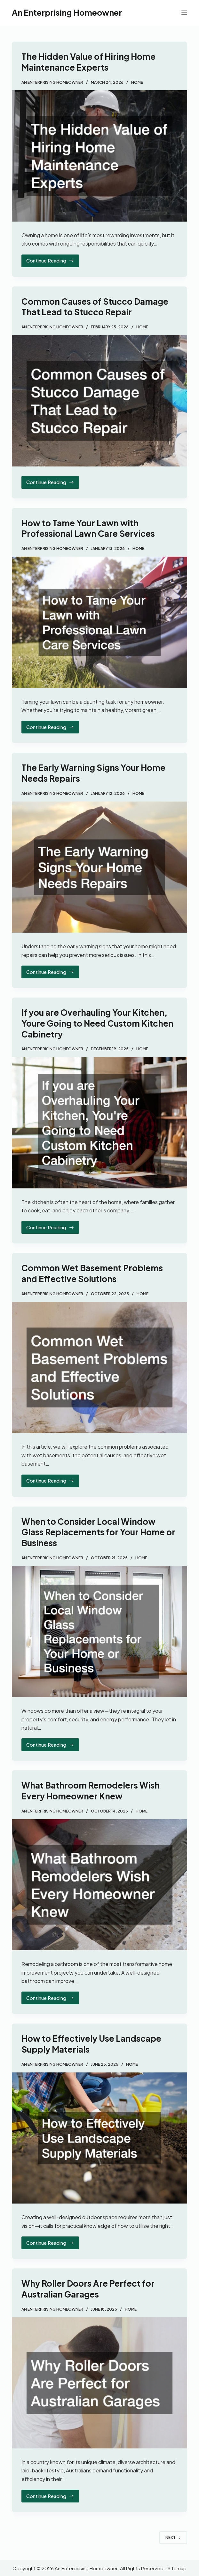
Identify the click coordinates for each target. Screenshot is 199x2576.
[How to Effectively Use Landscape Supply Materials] (99, 2138)
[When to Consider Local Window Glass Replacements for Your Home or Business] (99, 1631)
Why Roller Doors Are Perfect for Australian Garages (88, 2288)
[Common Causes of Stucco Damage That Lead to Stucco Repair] (99, 400)
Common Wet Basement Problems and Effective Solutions (92, 1273)
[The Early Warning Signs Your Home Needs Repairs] (99, 867)
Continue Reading (52, 262)
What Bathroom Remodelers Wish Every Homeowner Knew (90, 1790)
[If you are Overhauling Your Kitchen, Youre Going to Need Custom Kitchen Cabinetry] (99, 1122)
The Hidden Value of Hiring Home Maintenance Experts (88, 62)
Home (137, 82)
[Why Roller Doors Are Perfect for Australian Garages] (99, 2383)
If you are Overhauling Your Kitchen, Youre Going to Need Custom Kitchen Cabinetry (97, 1023)
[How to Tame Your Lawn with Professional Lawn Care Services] (99, 622)
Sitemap (177, 2568)
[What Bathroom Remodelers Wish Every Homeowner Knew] (99, 1885)
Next (173, 2537)
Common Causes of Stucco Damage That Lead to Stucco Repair (94, 306)
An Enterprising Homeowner (67, 12)
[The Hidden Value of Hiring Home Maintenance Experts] (99, 156)
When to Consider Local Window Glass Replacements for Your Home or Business (98, 1532)
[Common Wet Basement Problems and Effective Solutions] (99, 1367)
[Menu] (184, 13)
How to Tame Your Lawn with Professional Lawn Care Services (88, 528)
